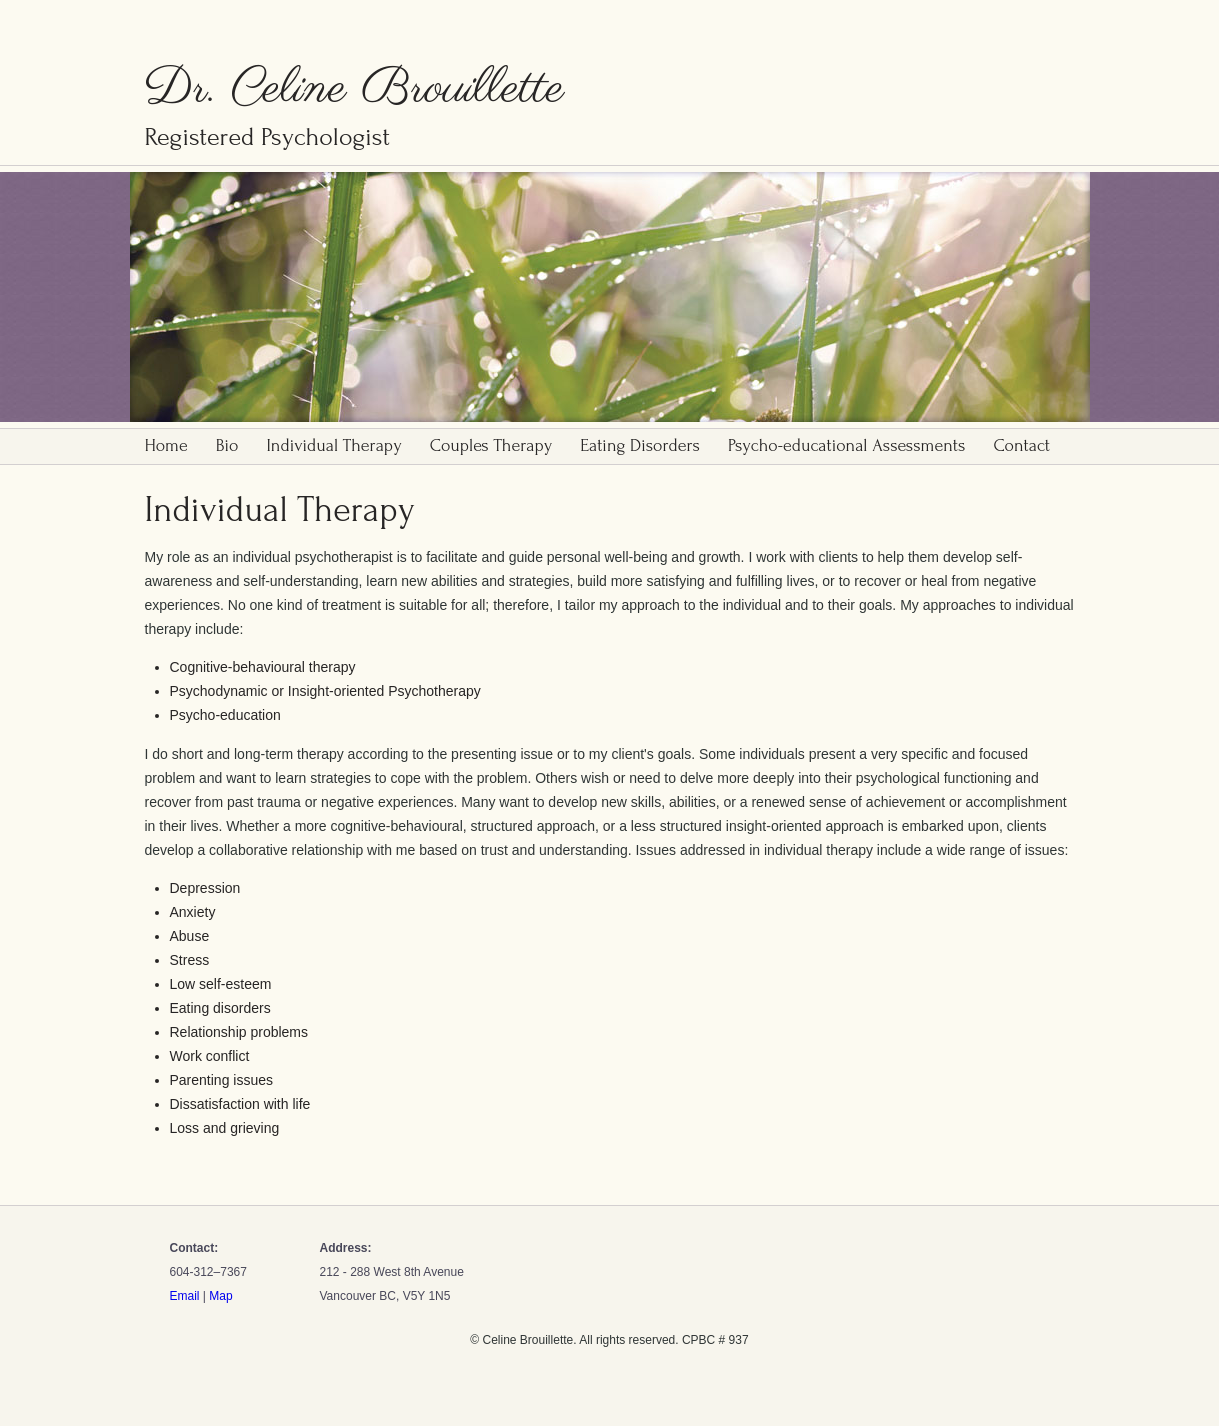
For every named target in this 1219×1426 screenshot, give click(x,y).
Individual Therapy (334, 445)
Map (220, 1296)
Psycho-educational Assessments (846, 445)
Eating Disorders (640, 445)
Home (166, 445)
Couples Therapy (491, 445)
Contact (1021, 445)
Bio (227, 445)
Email (185, 1296)
